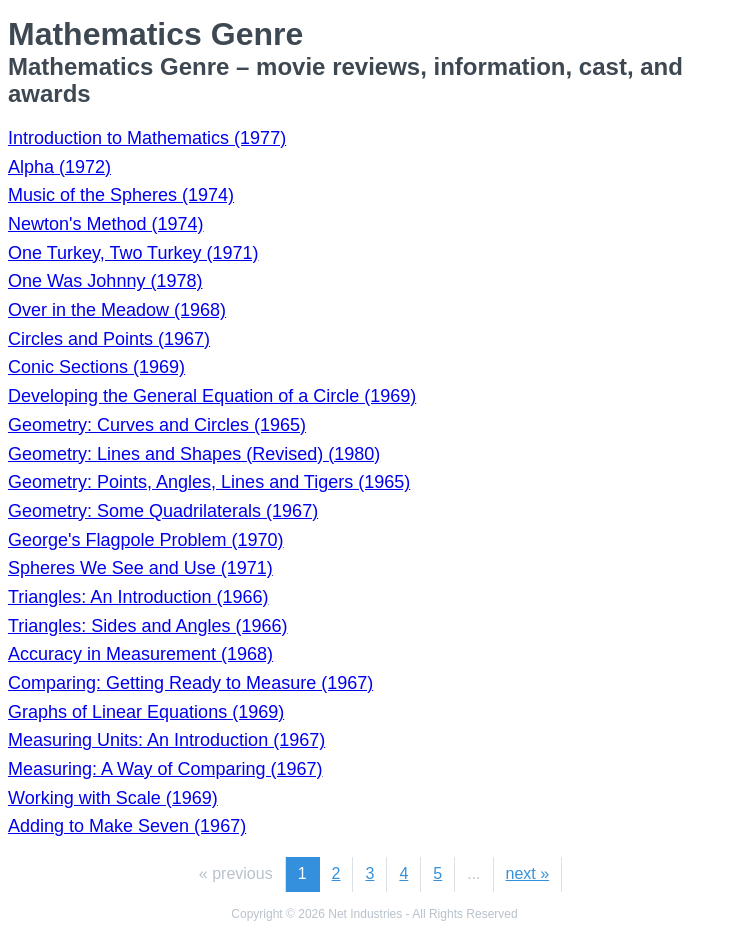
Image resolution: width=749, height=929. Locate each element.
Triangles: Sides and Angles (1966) (148, 626)
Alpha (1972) (59, 167)
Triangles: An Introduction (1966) (138, 597)
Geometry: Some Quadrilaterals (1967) (163, 511)
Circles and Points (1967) (109, 339)
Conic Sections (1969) (96, 367)
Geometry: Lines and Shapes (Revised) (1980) (194, 454)
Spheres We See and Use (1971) (140, 568)
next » (528, 873)
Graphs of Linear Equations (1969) (146, 712)
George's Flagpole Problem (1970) (146, 540)
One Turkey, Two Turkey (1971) (133, 253)
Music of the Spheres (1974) (121, 195)
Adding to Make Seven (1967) (127, 826)
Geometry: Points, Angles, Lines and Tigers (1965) (209, 482)
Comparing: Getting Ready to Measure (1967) (190, 683)
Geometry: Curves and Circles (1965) (157, 425)
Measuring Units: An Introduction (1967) (166, 740)
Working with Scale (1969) (113, 798)
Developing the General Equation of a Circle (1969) (212, 396)
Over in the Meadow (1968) (117, 310)
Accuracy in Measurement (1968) (140, 654)
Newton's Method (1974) (106, 224)
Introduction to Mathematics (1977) (147, 138)
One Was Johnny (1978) (105, 281)
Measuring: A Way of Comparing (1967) (165, 769)
